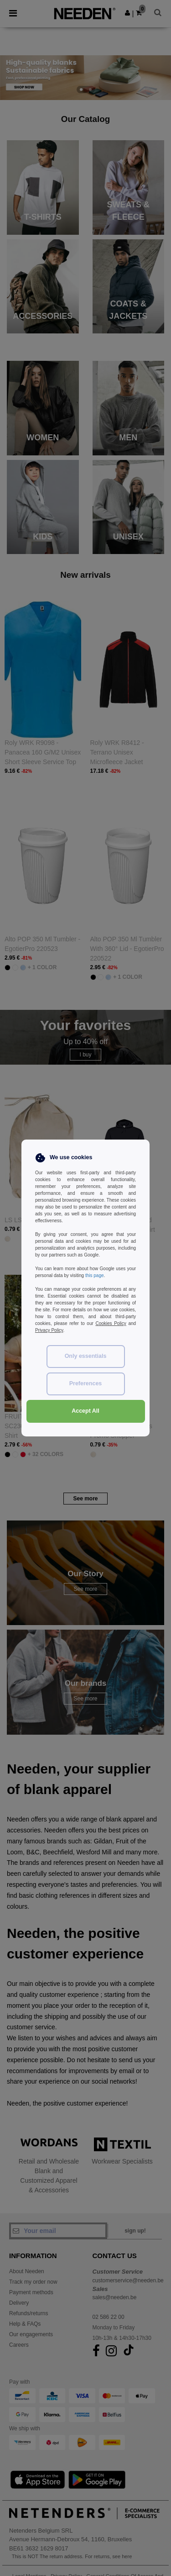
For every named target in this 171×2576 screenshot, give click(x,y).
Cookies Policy (110, 1323)
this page (94, 1275)
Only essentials (86, 1356)
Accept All (85, 1411)
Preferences (85, 1383)
